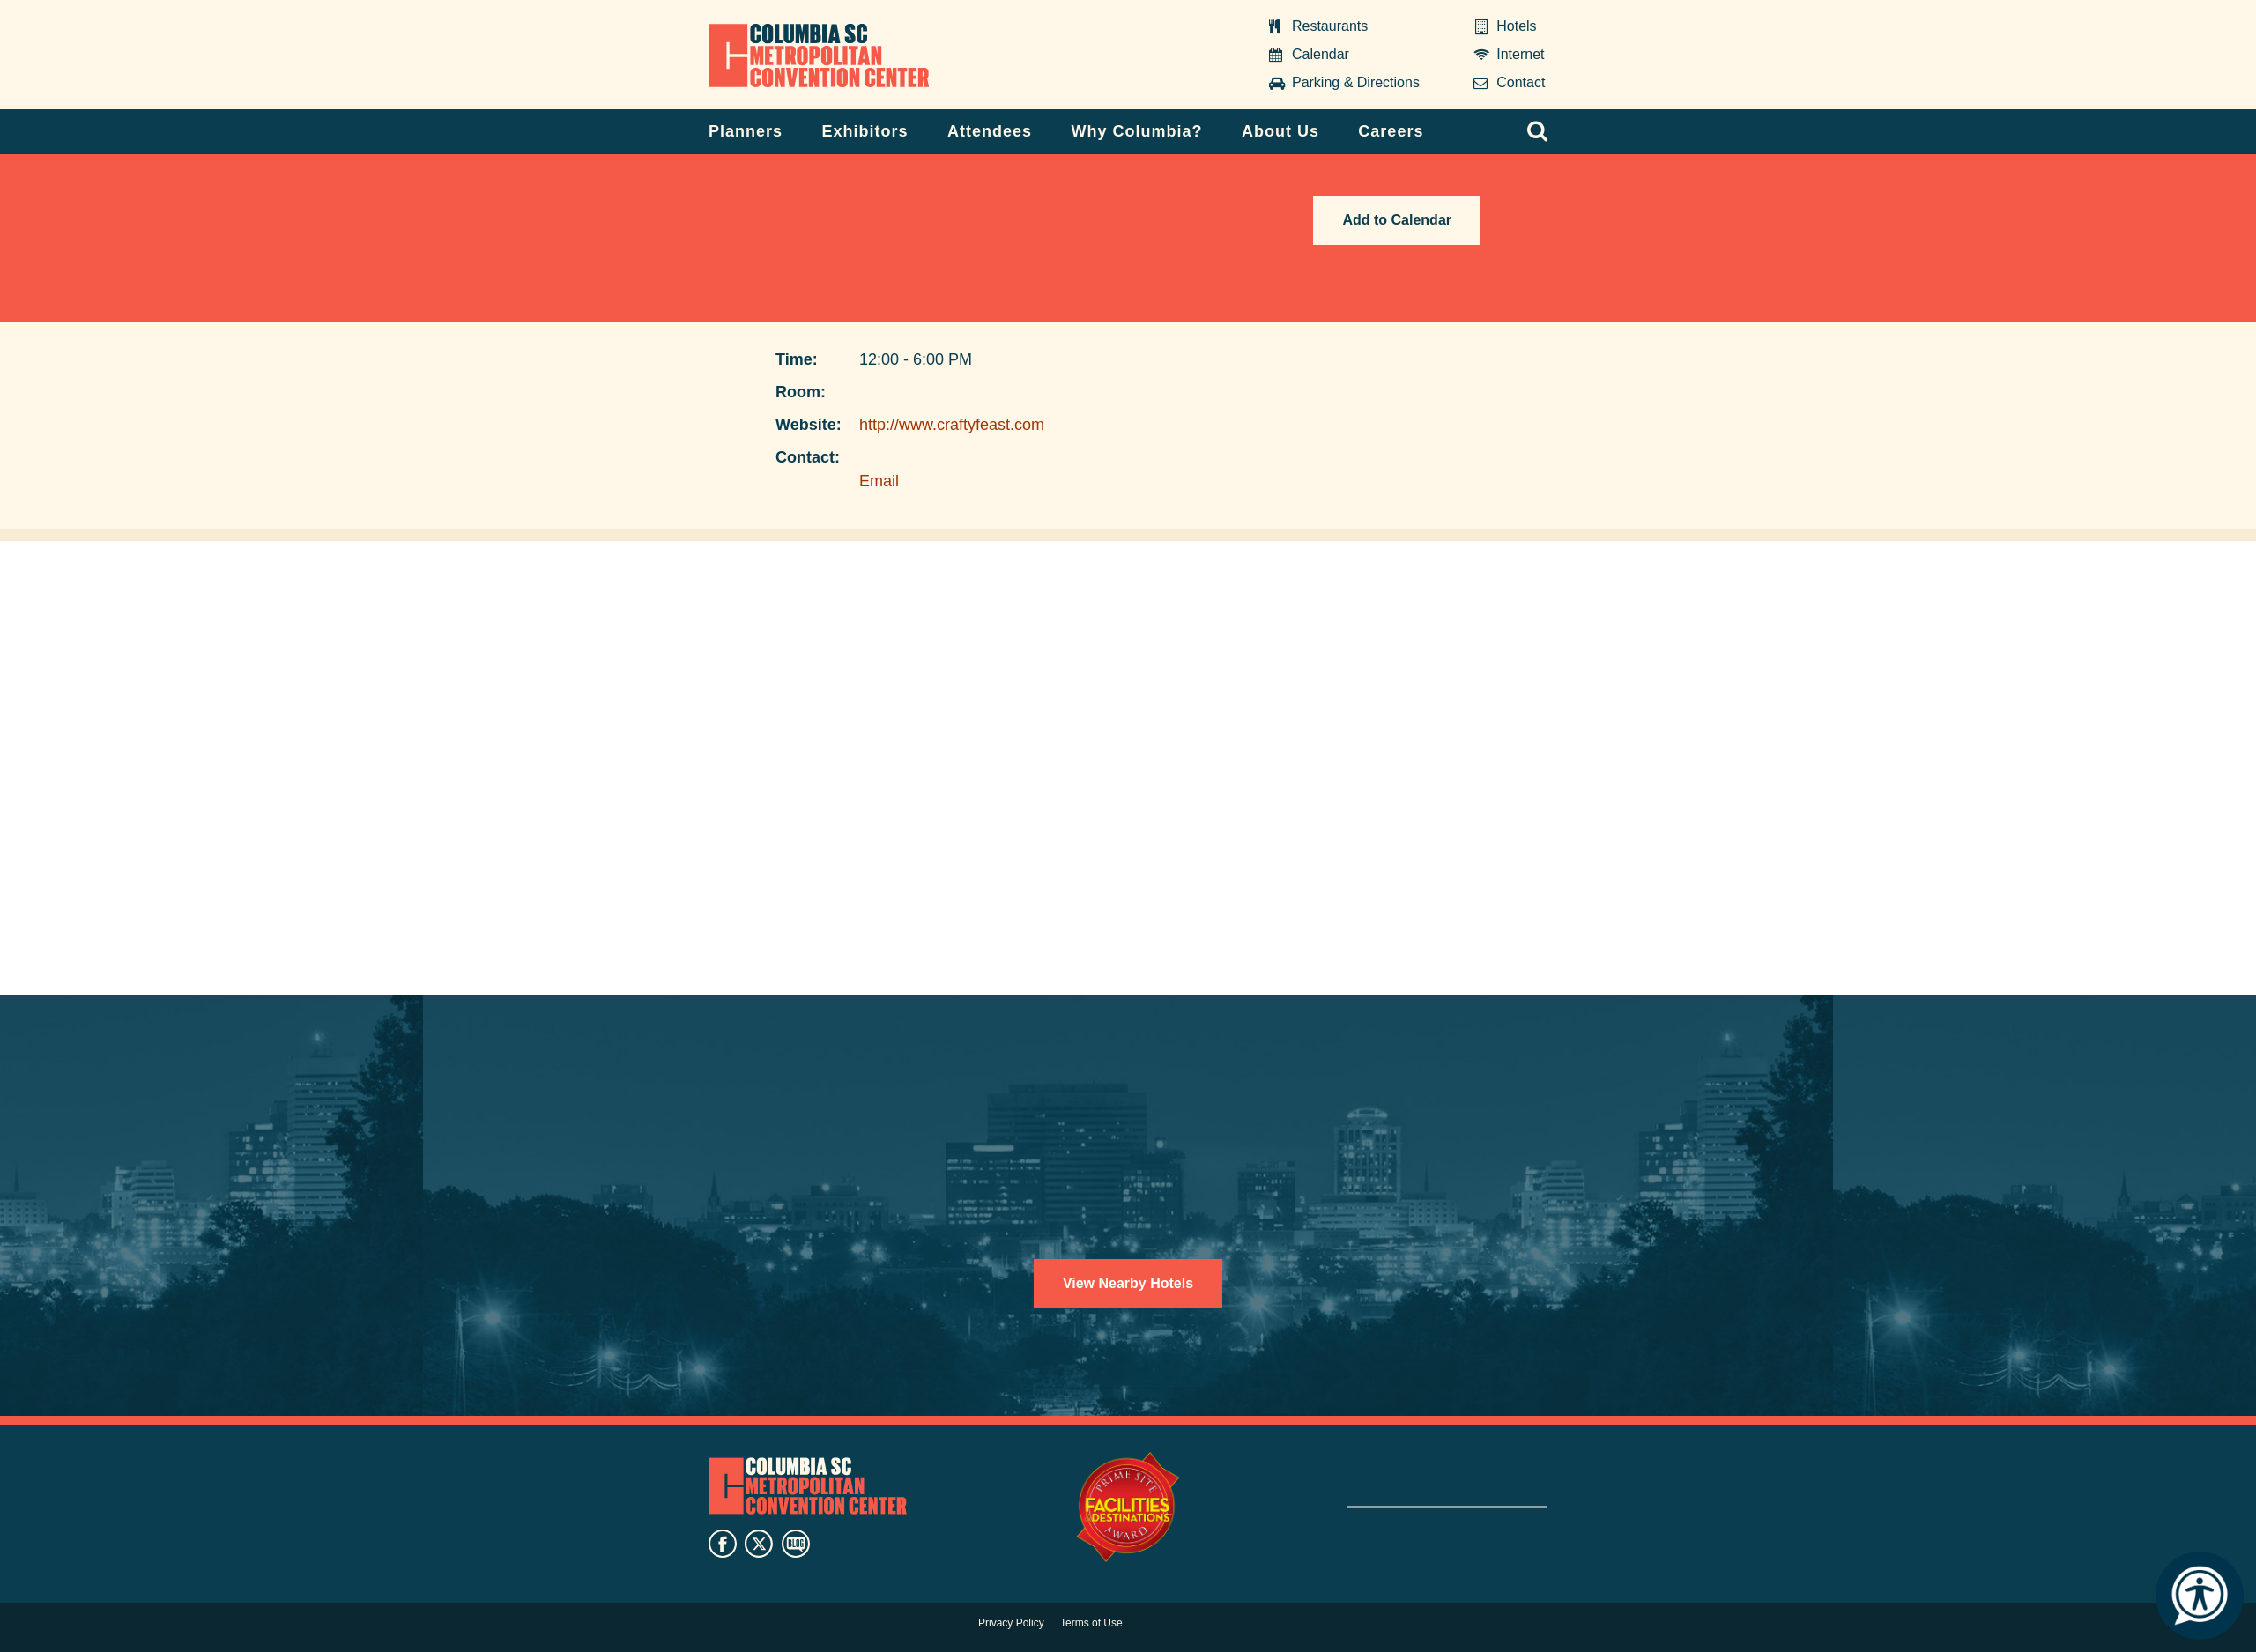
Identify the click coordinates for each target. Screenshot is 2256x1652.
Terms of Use (1091, 1623)
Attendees (989, 131)
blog (796, 1544)
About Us (1280, 131)
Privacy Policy (1011, 1623)
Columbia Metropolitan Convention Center (819, 55)
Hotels (1516, 26)
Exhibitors (865, 131)
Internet (1520, 54)
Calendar (1320, 54)
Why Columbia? (1136, 131)
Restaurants (1330, 26)
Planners (746, 131)
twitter (759, 1544)
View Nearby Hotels (1128, 1283)
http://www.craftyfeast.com (951, 424)
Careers (1390, 131)
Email (879, 481)
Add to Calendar (1396, 219)
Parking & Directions (1356, 82)
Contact (1520, 82)
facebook (723, 1544)
